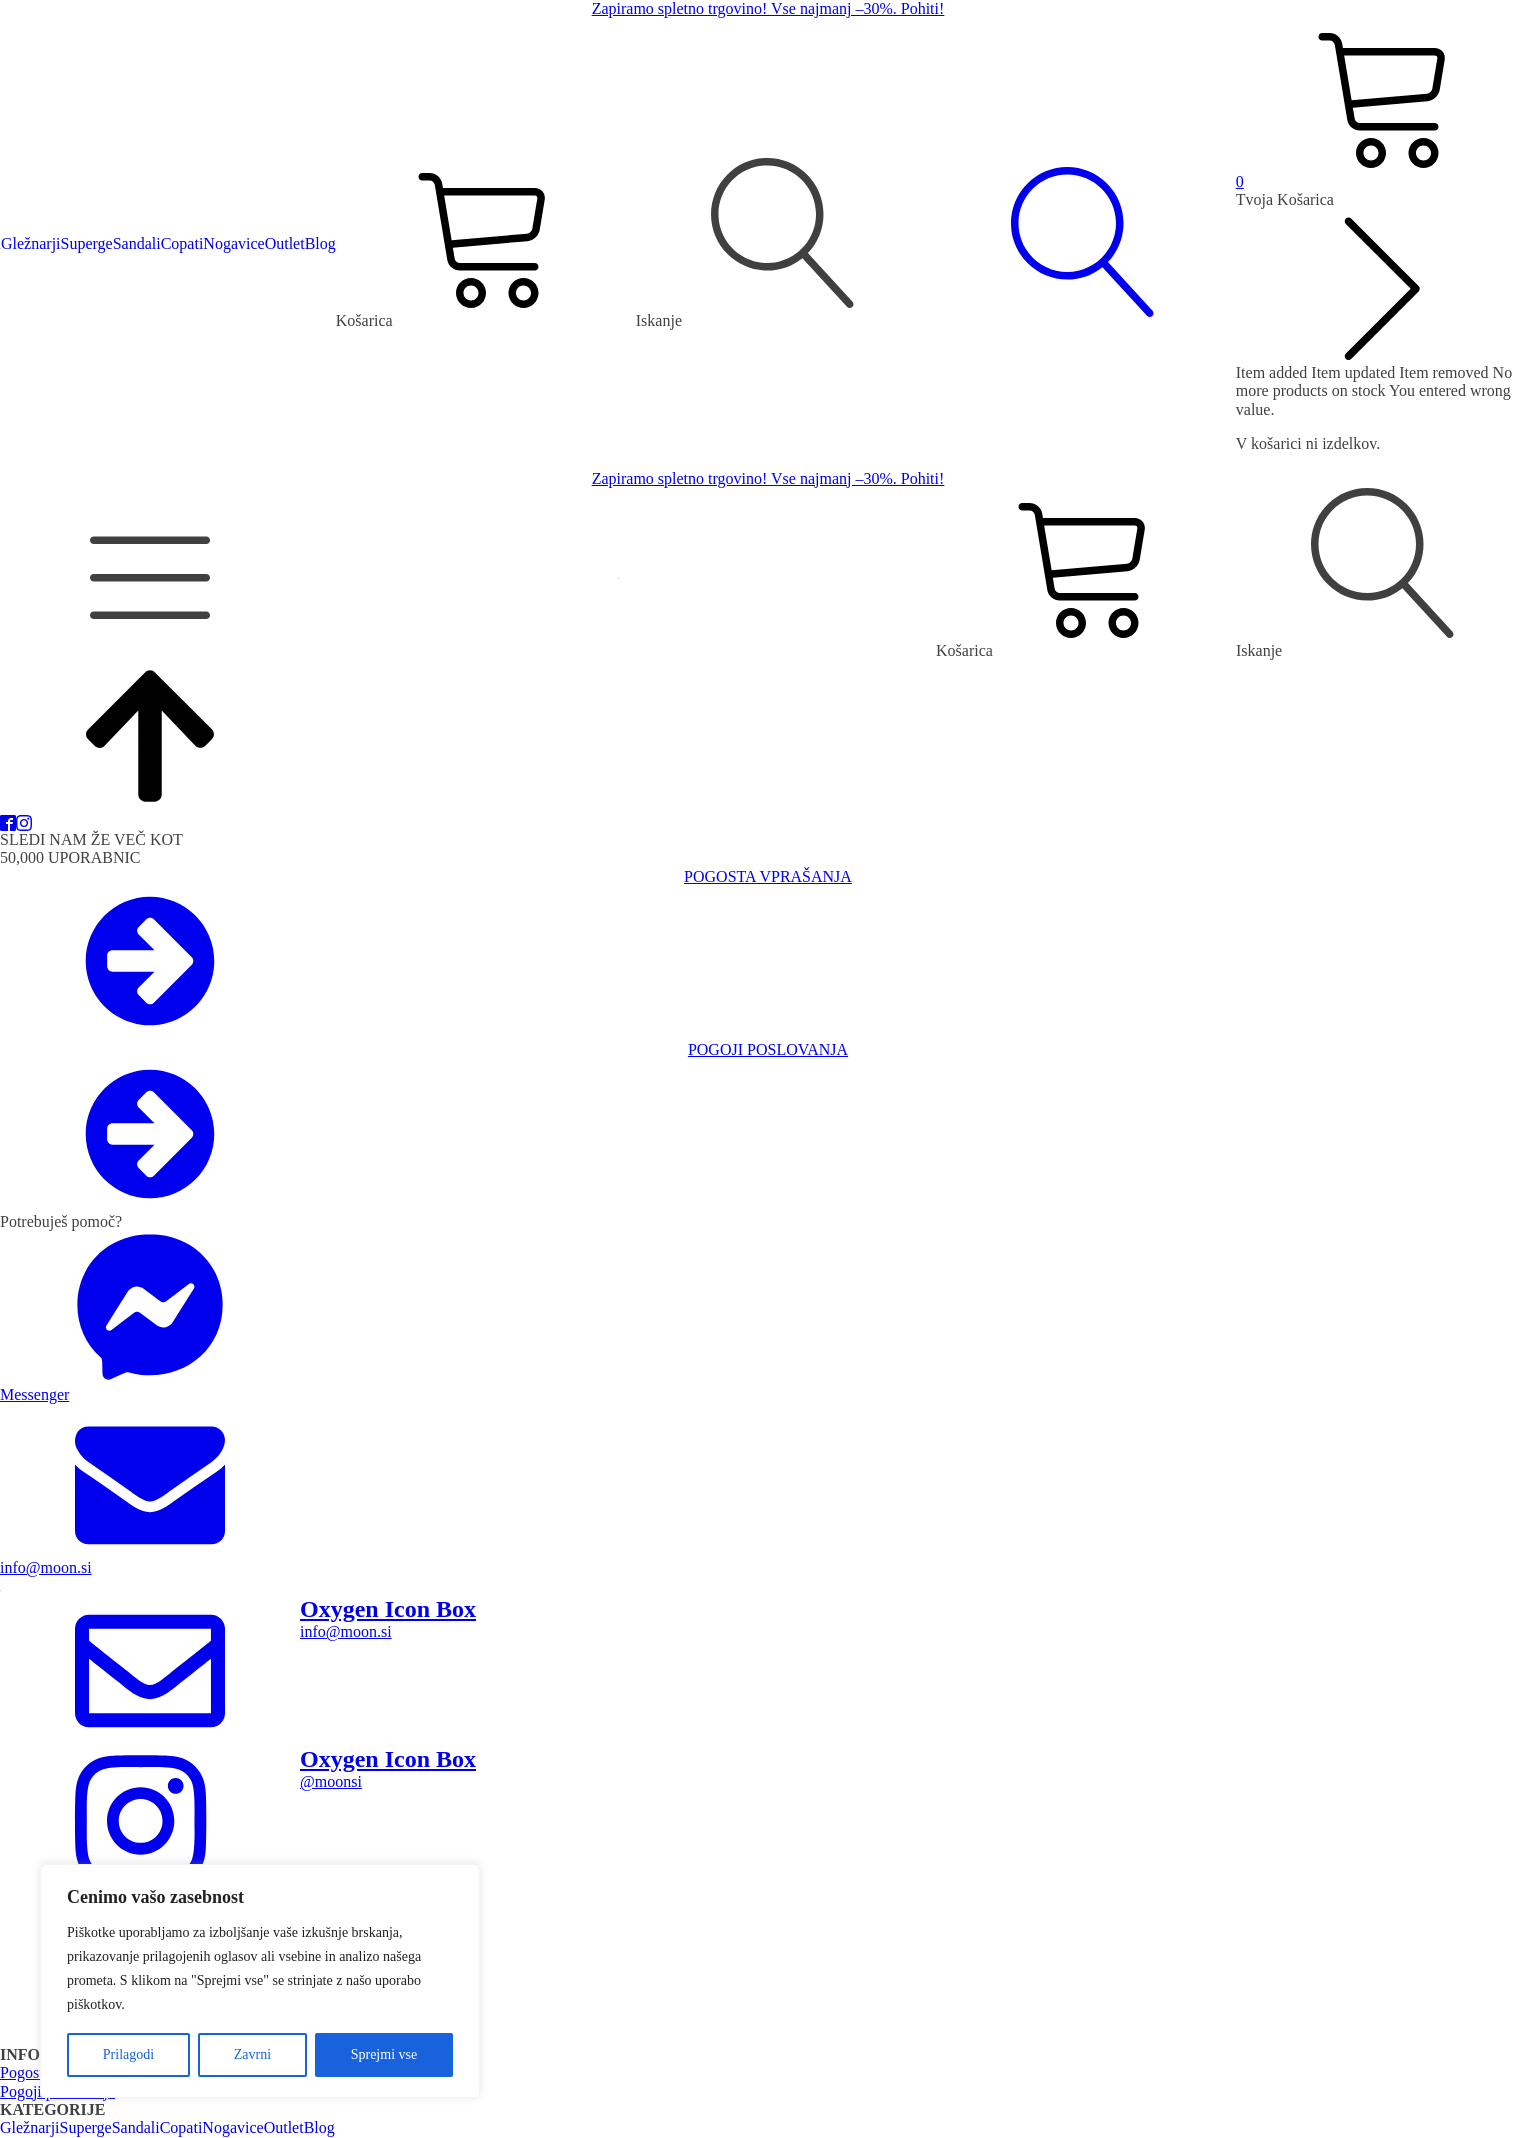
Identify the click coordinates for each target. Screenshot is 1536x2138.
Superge (87, 243)
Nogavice (233, 243)
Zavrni (252, 2054)
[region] (260, 1981)
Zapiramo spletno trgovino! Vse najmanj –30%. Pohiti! (768, 8)
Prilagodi (128, 2054)
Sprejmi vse (384, 2054)
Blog (320, 243)
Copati (182, 243)
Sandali (137, 243)
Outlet (285, 243)
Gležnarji (31, 243)
